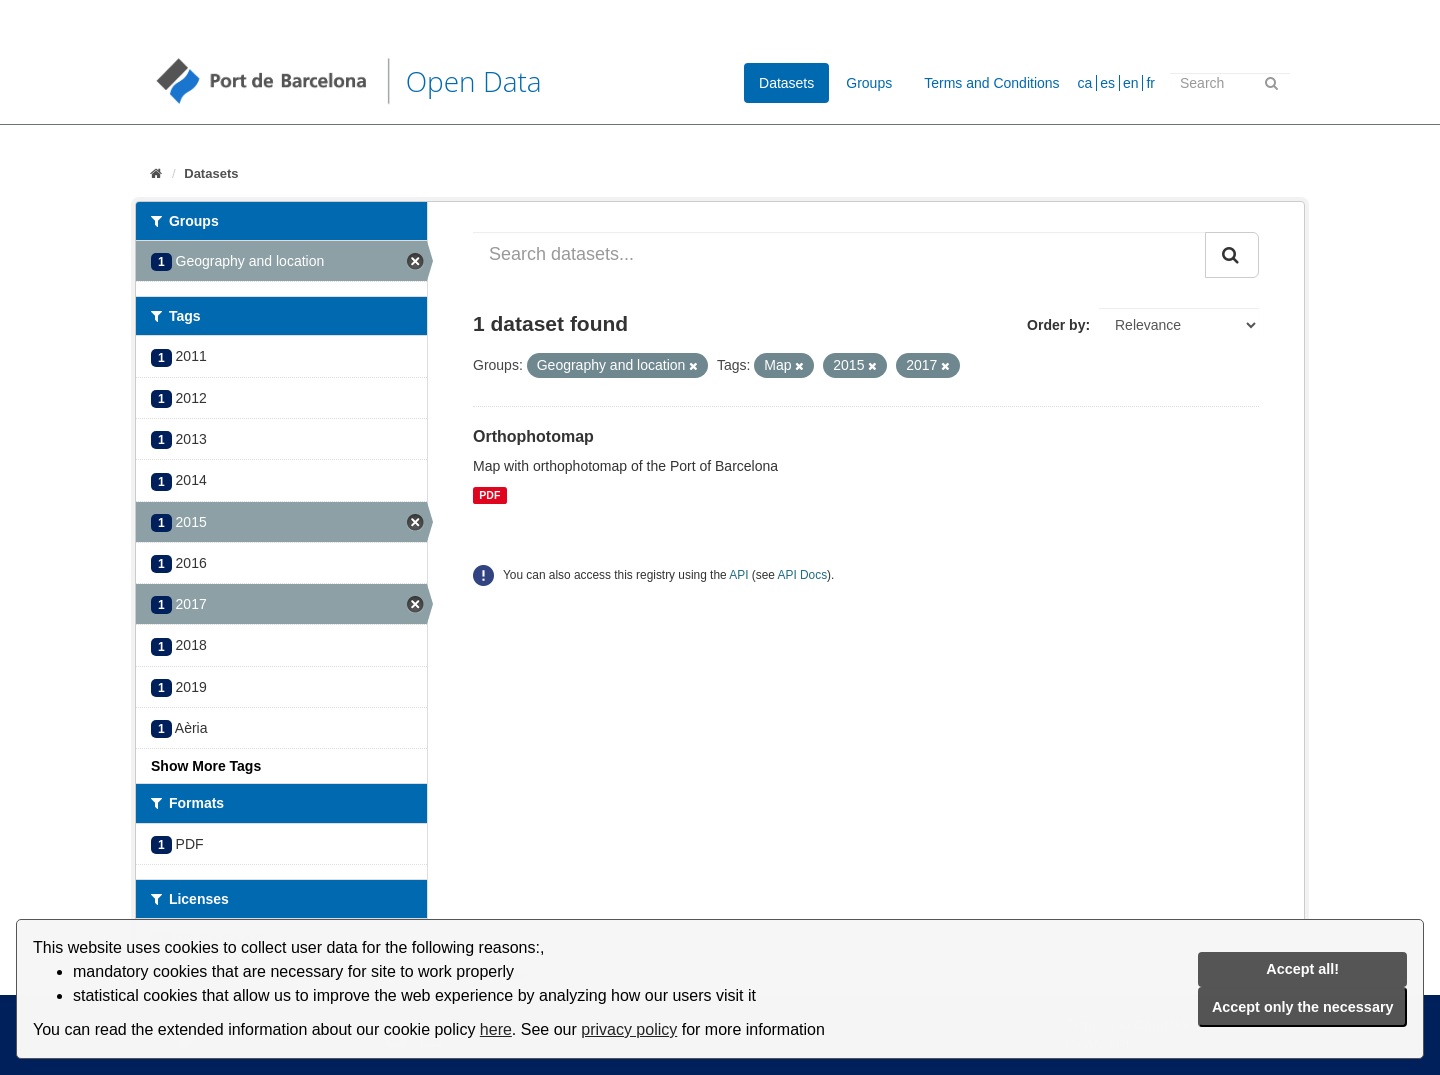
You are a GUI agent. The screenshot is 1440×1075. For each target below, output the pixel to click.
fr (1150, 83)
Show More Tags (206, 766)
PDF (489, 495)
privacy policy (629, 1029)
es (1107, 83)
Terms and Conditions (991, 83)
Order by (1056, 325)
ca (1085, 83)
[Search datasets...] (839, 255)
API (738, 575)
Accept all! (1302, 969)
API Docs (803, 575)
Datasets (786, 83)
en (1131, 83)
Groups (869, 83)
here (496, 1029)
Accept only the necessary (1303, 1007)
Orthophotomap (533, 436)
